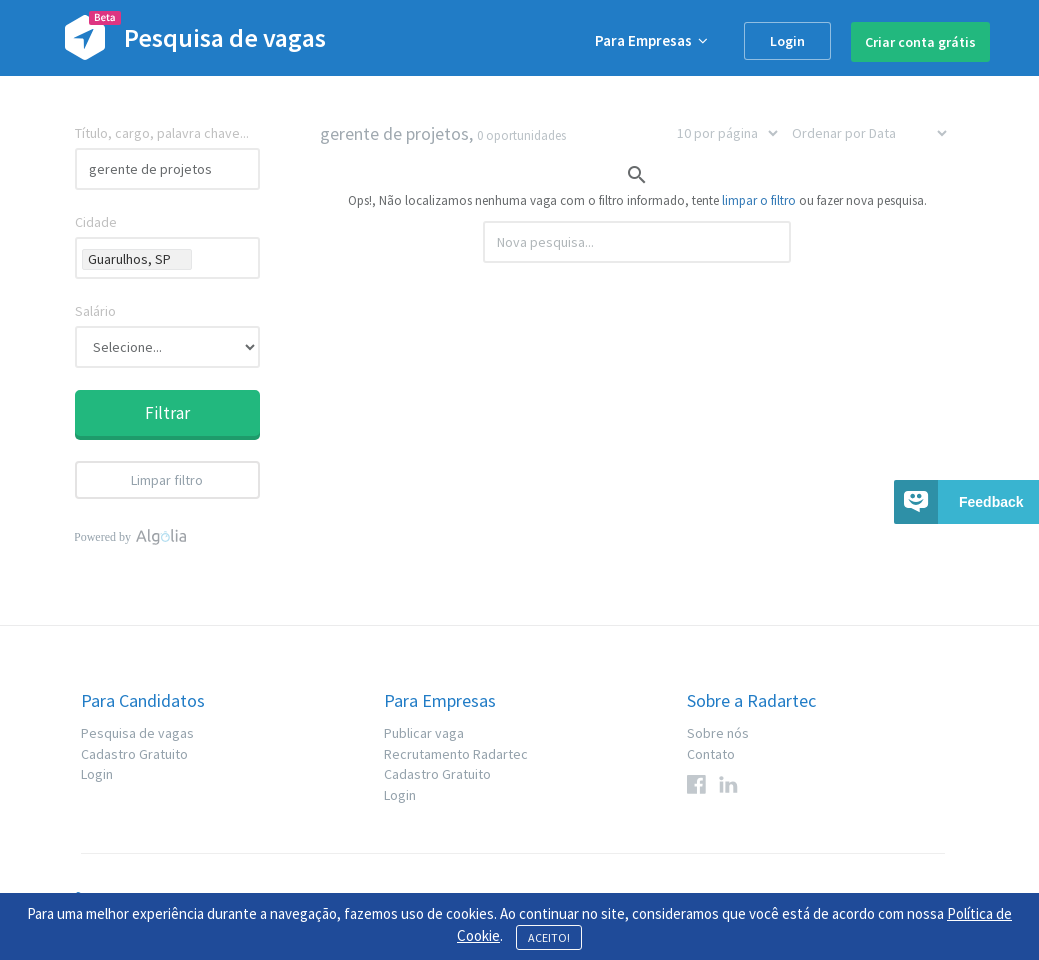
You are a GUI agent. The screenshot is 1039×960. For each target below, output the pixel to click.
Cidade (96, 222)
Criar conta (920, 42)
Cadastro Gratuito (134, 754)
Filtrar (167, 413)
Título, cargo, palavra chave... (162, 133)
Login (787, 41)
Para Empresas (651, 40)
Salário (95, 311)
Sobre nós (718, 733)
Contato (711, 754)
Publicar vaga (424, 733)
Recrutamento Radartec (456, 754)
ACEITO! (549, 937)
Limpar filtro (167, 480)
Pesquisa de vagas (137, 733)
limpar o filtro (759, 200)
